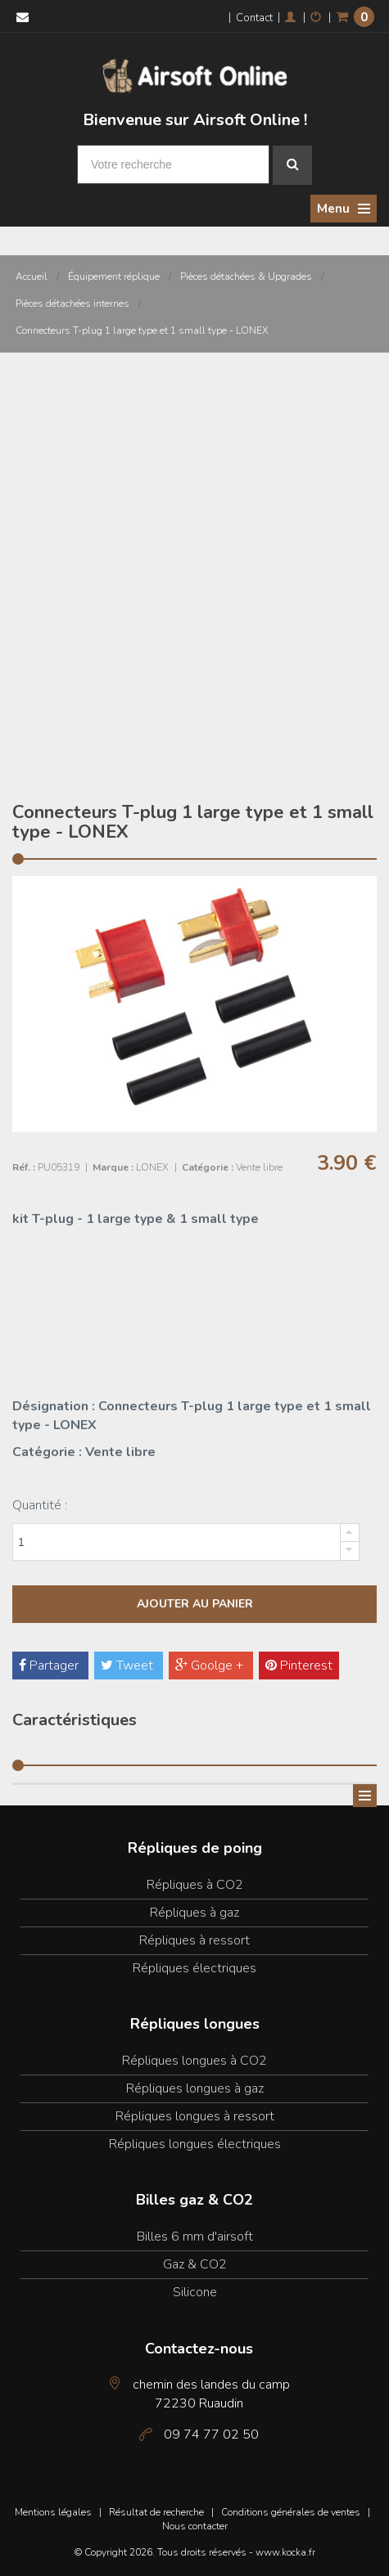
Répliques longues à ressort (194, 2116)
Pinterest (298, 1666)
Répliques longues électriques (195, 2144)
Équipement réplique (114, 276)
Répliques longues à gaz (195, 2088)
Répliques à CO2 (195, 1885)
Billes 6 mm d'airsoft (195, 2237)
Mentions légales (53, 2512)
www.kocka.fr (285, 2552)
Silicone (195, 2292)
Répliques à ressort (194, 1940)
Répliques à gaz (194, 1913)
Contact (254, 18)
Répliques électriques (194, 1968)
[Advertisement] (194, 555)
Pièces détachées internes (72, 303)
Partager (50, 1666)
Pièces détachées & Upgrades (246, 276)
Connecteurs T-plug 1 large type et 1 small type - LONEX (142, 330)
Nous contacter (195, 2526)
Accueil (31, 276)
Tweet (128, 1666)
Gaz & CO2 (195, 2264)
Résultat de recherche (156, 2512)
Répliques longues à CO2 (194, 2061)
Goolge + (211, 1666)
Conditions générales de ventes (290, 2512)
